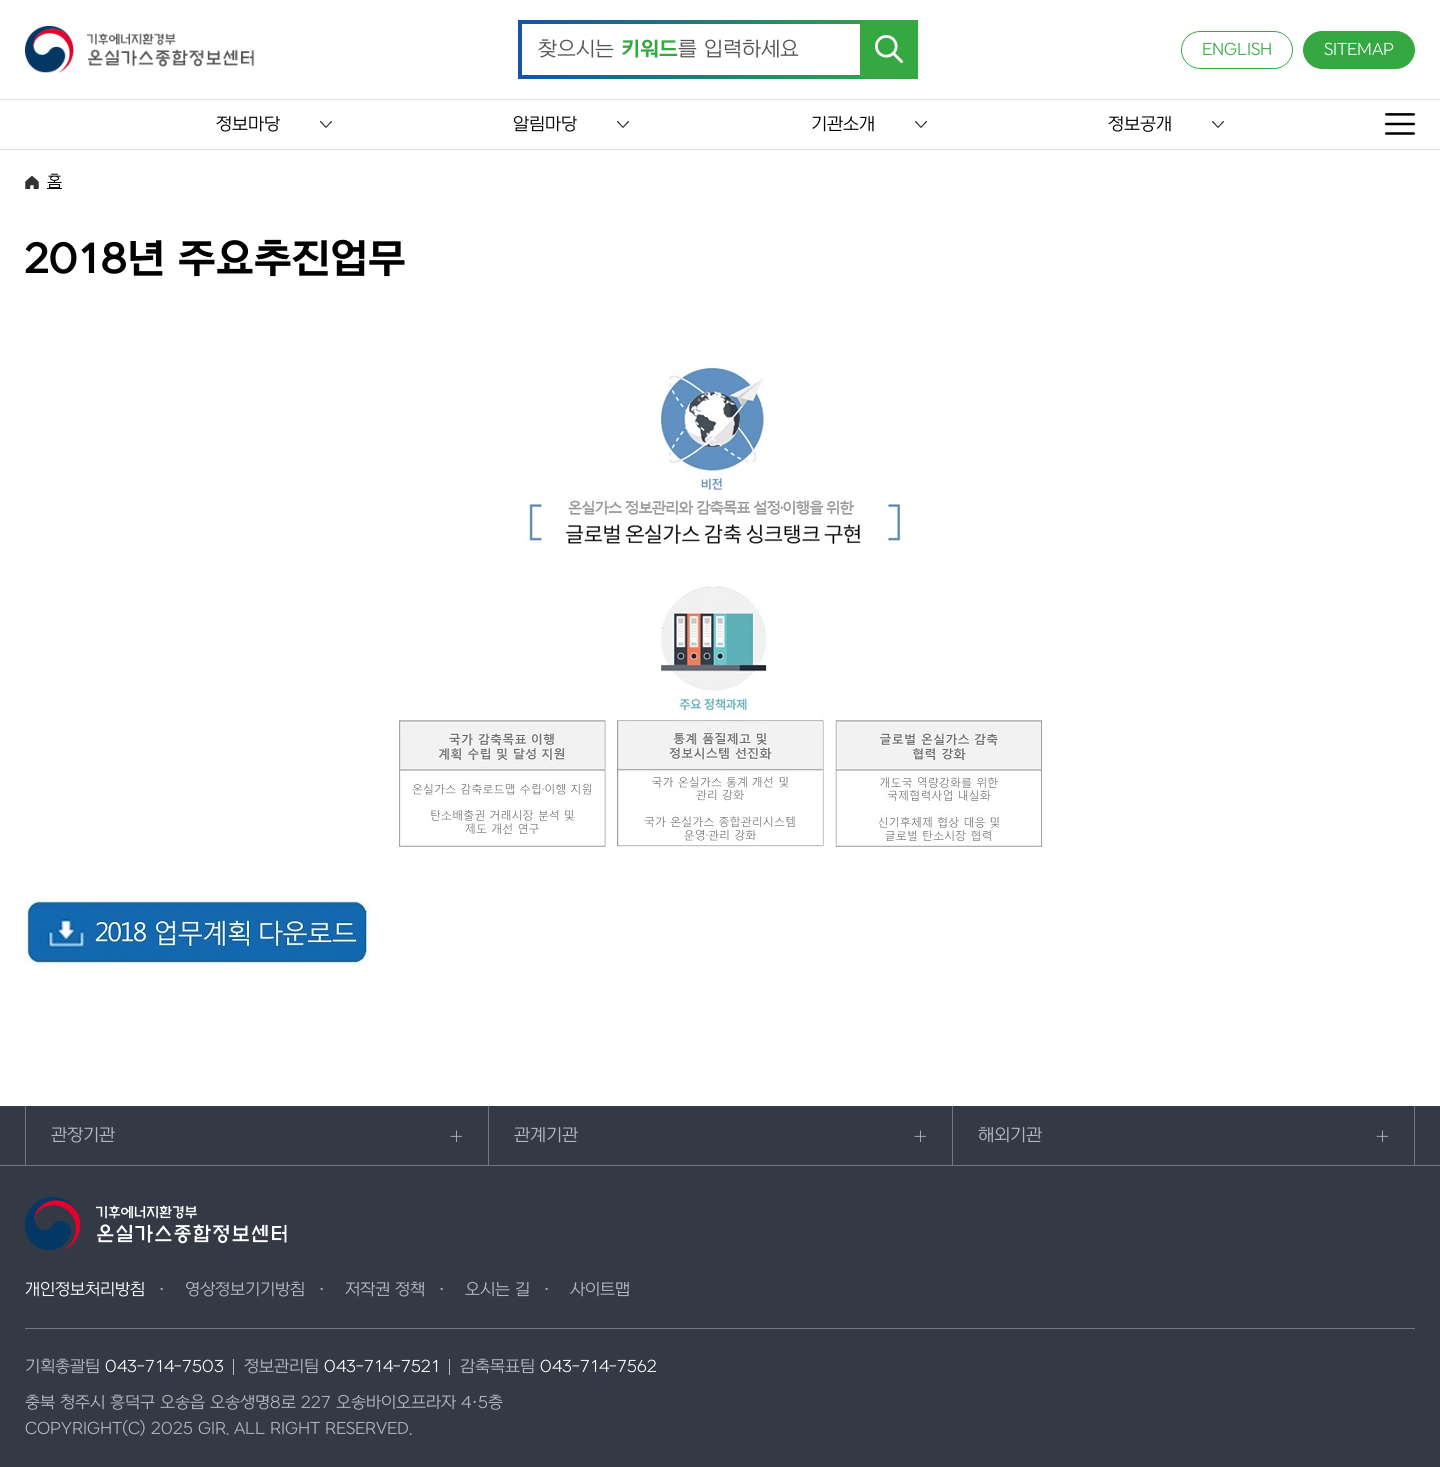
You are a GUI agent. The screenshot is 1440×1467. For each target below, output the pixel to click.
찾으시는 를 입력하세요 (668, 50)
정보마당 (248, 124)
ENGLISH (1237, 50)
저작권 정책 (385, 1290)
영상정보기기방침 (245, 1290)
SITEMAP (1359, 50)
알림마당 (545, 124)
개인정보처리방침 (85, 1290)
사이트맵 (600, 1290)
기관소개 (843, 124)
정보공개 (1140, 124)
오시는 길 (497, 1290)
